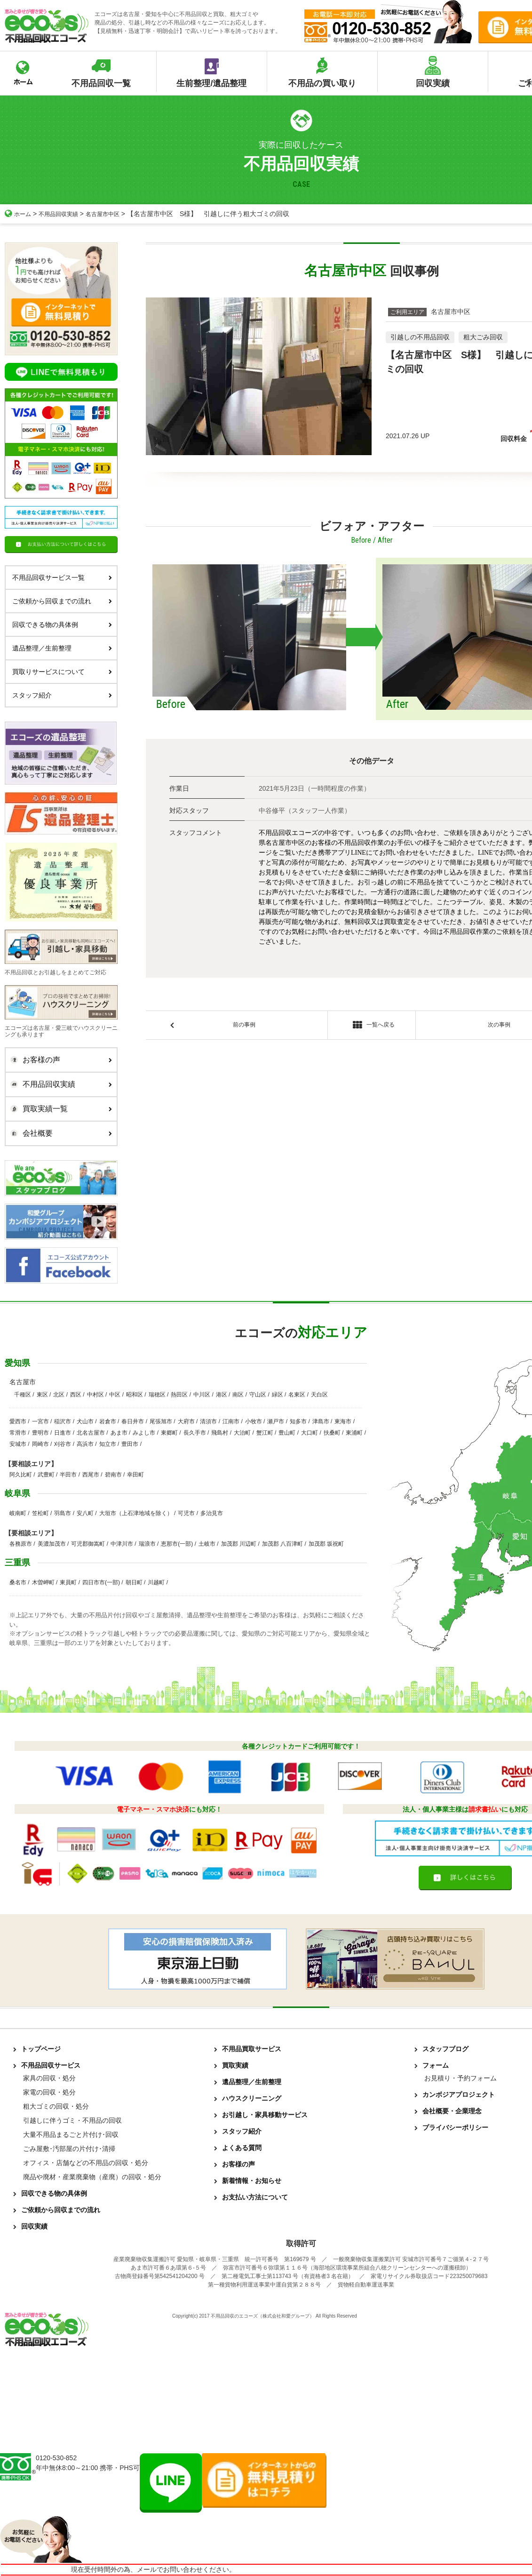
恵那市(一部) (177, 1544)
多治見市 (211, 1513)
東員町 (68, 1582)
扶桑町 (332, 1432)
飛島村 (219, 1432)
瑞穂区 (157, 1394)
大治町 (242, 1432)
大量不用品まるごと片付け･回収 (71, 2134)
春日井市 (132, 1421)
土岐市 (207, 1544)
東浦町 (354, 1432)
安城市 (17, 1444)
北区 (58, 1394)
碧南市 (113, 1474)
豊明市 (40, 1432)
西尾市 (90, 1474)
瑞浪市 (147, 1544)
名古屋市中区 (115, 213)
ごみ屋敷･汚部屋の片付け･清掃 (69, 2148)
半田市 (68, 1474)
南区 (238, 1394)
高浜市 (85, 1444)
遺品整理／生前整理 (62, 648)
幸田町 (135, 1474)
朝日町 (134, 1582)
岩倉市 (107, 1421)
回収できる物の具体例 (62, 624)
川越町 (156, 1582)
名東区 (296, 1394)
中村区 (95, 1394)
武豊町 (46, 1474)
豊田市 (129, 1444)
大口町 (309, 1432)
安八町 (85, 1513)
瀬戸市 (275, 1421)
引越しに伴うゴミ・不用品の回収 (72, 2120)
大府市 (186, 1421)
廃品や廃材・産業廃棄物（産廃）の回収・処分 (92, 2177)
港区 (221, 1394)
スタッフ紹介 (62, 695)
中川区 (201, 1394)
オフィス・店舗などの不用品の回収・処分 (85, 2163)
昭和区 (134, 1394)
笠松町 (40, 1513)
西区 (75, 1394)
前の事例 (244, 1026)
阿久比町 (20, 1474)
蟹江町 (264, 1432)
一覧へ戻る (371, 1026)
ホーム (19, 213)
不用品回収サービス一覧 (62, 577)
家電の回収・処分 (49, 2092)
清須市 (208, 1421)
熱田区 (179, 1394)
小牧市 (253, 1421)
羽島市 (62, 1513)
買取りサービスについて (62, 671)
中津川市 (122, 1544)
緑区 (277, 1394)
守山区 (257, 1394)
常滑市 (17, 1432)
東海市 (342, 1421)
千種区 (22, 1394)
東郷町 (169, 1432)
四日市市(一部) (101, 1582)
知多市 (298, 1421)
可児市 (186, 1513)
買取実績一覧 (59, 1109)
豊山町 (286, 1432)
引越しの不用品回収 (420, 337)
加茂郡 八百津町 (282, 1544)
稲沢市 (62, 1421)
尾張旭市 (161, 1421)
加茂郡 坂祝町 (326, 1544)
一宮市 (40, 1421)
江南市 (230, 1421)
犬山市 (85, 1421)
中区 (114, 1394)
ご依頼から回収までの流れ (62, 601)
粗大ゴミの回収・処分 (56, 2106)
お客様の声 (59, 1060)
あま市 (119, 1432)
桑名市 (17, 1582)
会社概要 (59, 1133)
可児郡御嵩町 (88, 1544)
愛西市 (17, 1421)
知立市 (107, 1444)
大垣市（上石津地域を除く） (136, 1513)
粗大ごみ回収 (483, 337)
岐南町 (17, 1513)
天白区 (319, 1394)
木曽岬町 (43, 1582)
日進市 (62, 1432)
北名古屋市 (91, 1432)
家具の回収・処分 (49, 2078)
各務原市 (20, 1544)
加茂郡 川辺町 (238, 1544)
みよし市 (144, 1432)
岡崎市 (40, 1444)
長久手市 (194, 1432)
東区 (42, 1394)
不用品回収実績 (64, 213)
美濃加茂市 (52, 1544)
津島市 (320, 1421)
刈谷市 (62, 1444)
